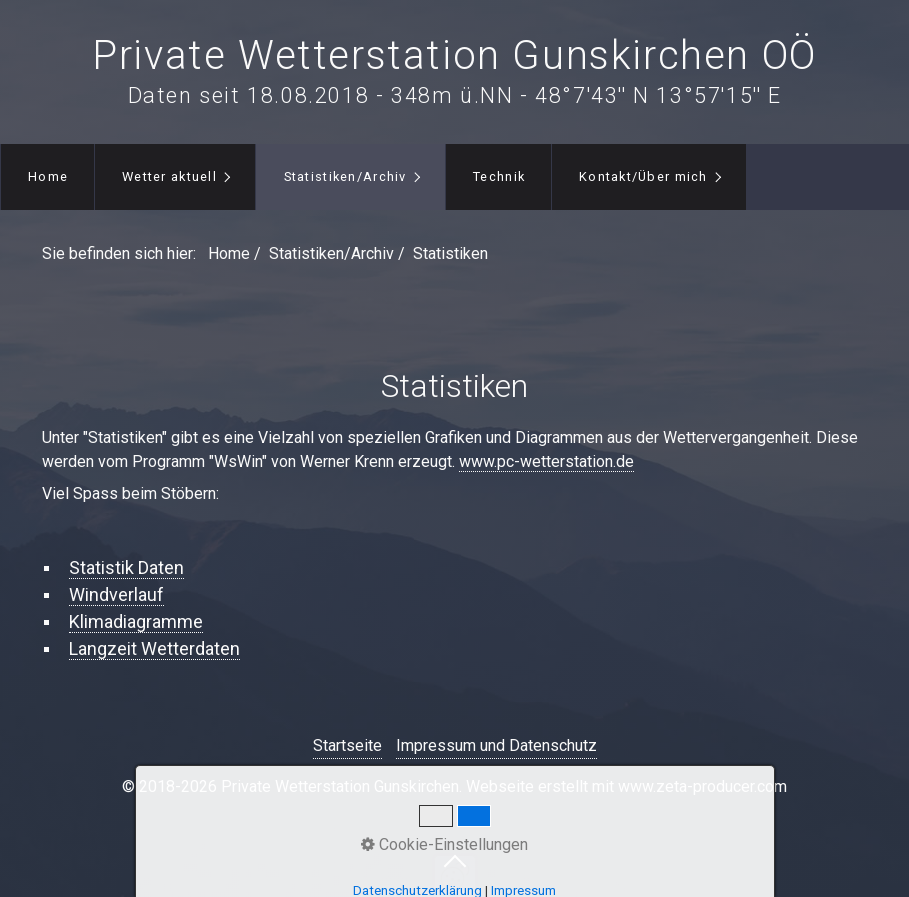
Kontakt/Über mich (643, 176)
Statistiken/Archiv (345, 176)
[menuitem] (47, 177)
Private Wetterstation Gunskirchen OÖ (454, 55)
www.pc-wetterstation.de (546, 461)
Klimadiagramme (136, 621)
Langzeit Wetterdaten (154, 648)
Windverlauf (116, 594)
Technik (499, 176)
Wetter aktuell (169, 176)
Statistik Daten (126, 567)
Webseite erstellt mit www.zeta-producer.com (626, 786)
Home (48, 176)
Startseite (347, 745)
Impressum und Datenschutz (496, 745)
